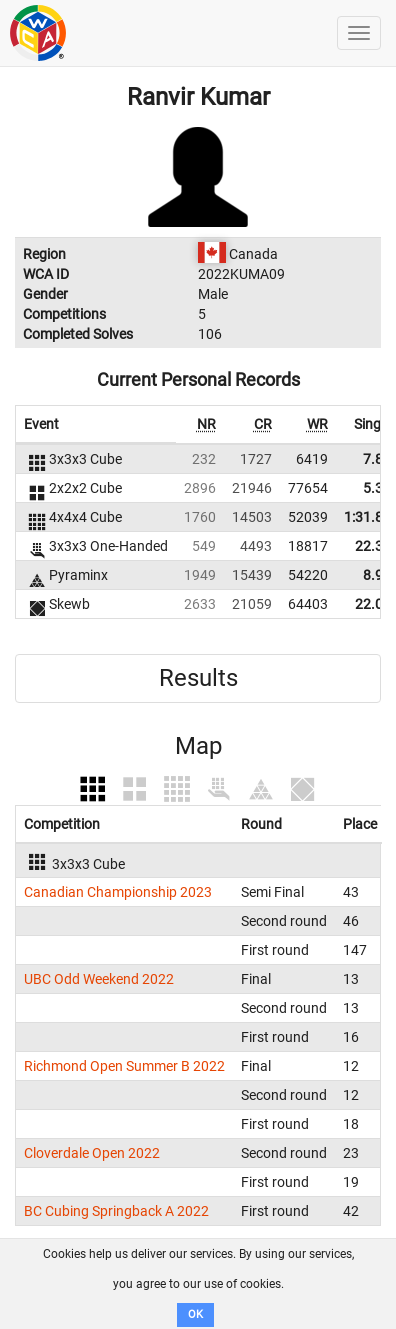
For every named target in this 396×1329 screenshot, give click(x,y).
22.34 (373, 546)
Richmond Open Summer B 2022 (124, 1066)
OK (195, 1314)
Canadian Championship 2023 (118, 892)
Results (198, 678)
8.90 (377, 575)
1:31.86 (367, 517)
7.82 (377, 459)
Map (198, 746)
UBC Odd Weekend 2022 (99, 979)
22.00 (373, 604)
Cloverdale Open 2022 (92, 1153)
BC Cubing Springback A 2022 (116, 1211)
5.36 (377, 488)
